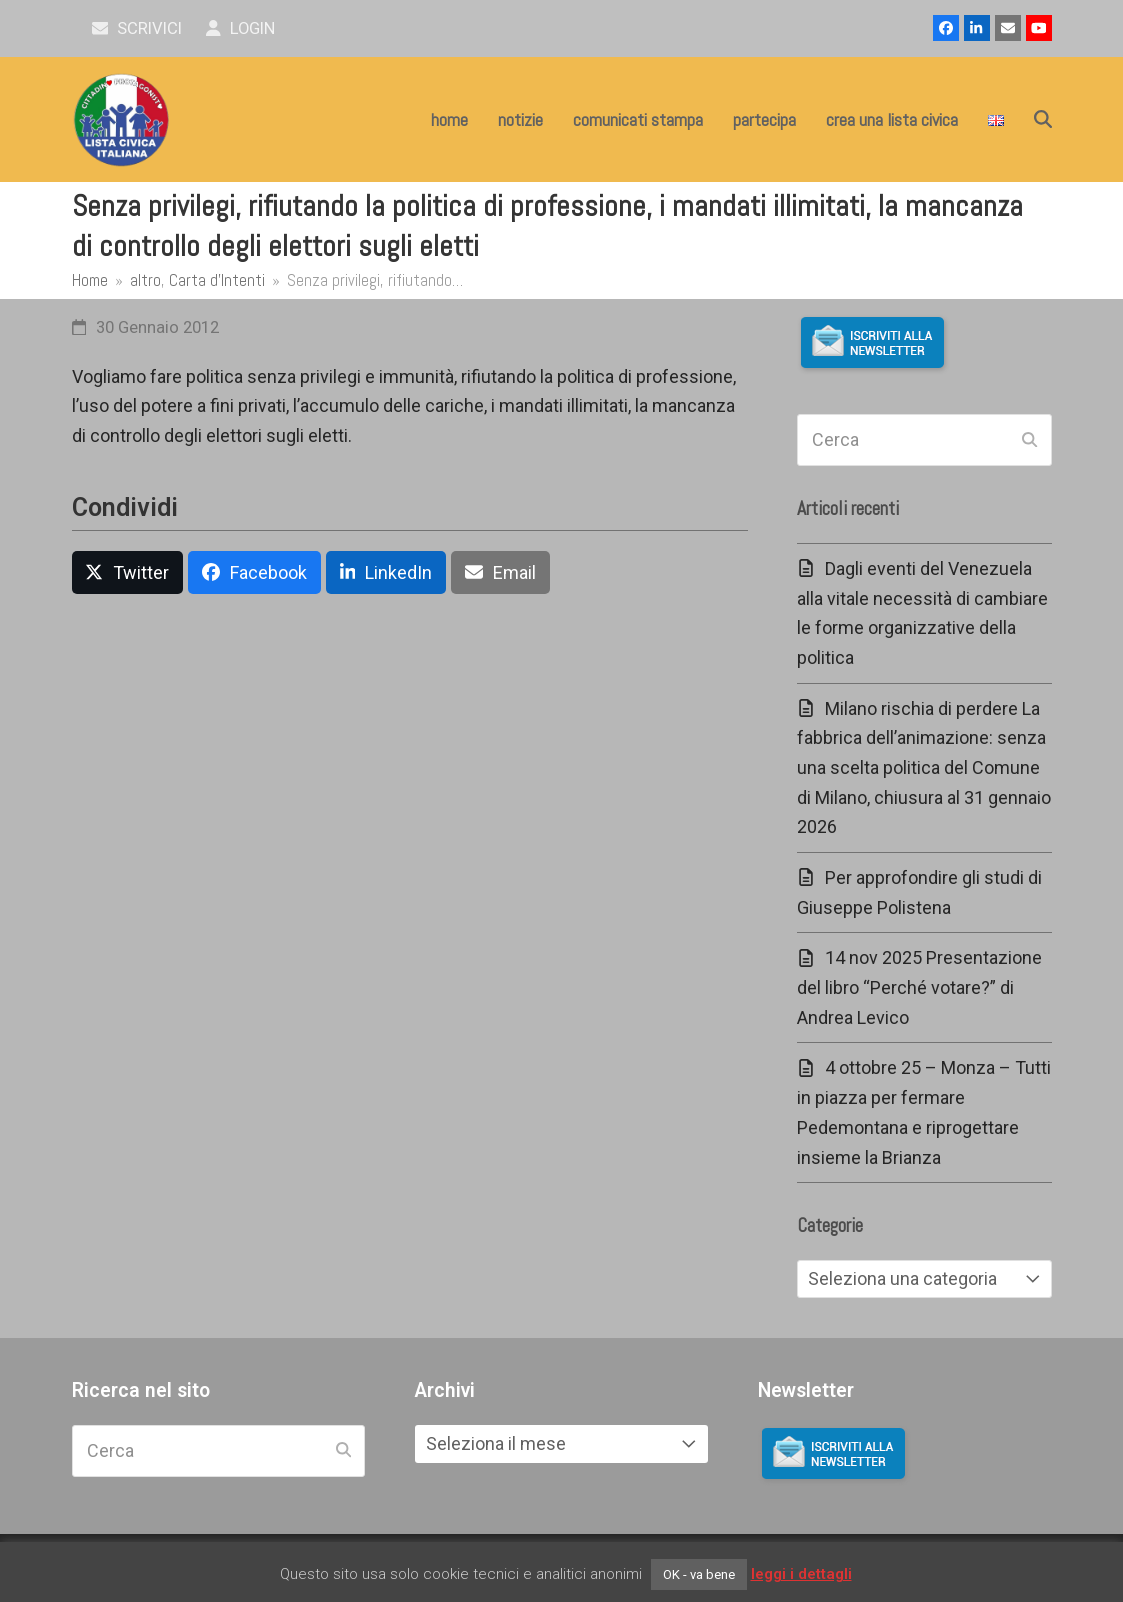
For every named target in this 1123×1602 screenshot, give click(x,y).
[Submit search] (1029, 440)
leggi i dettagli (801, 1574)
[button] (1043, 120)
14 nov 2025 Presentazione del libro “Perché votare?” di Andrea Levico (919, 987)
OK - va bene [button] (699, 1574)
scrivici (137, 28)
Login (240, 28)
